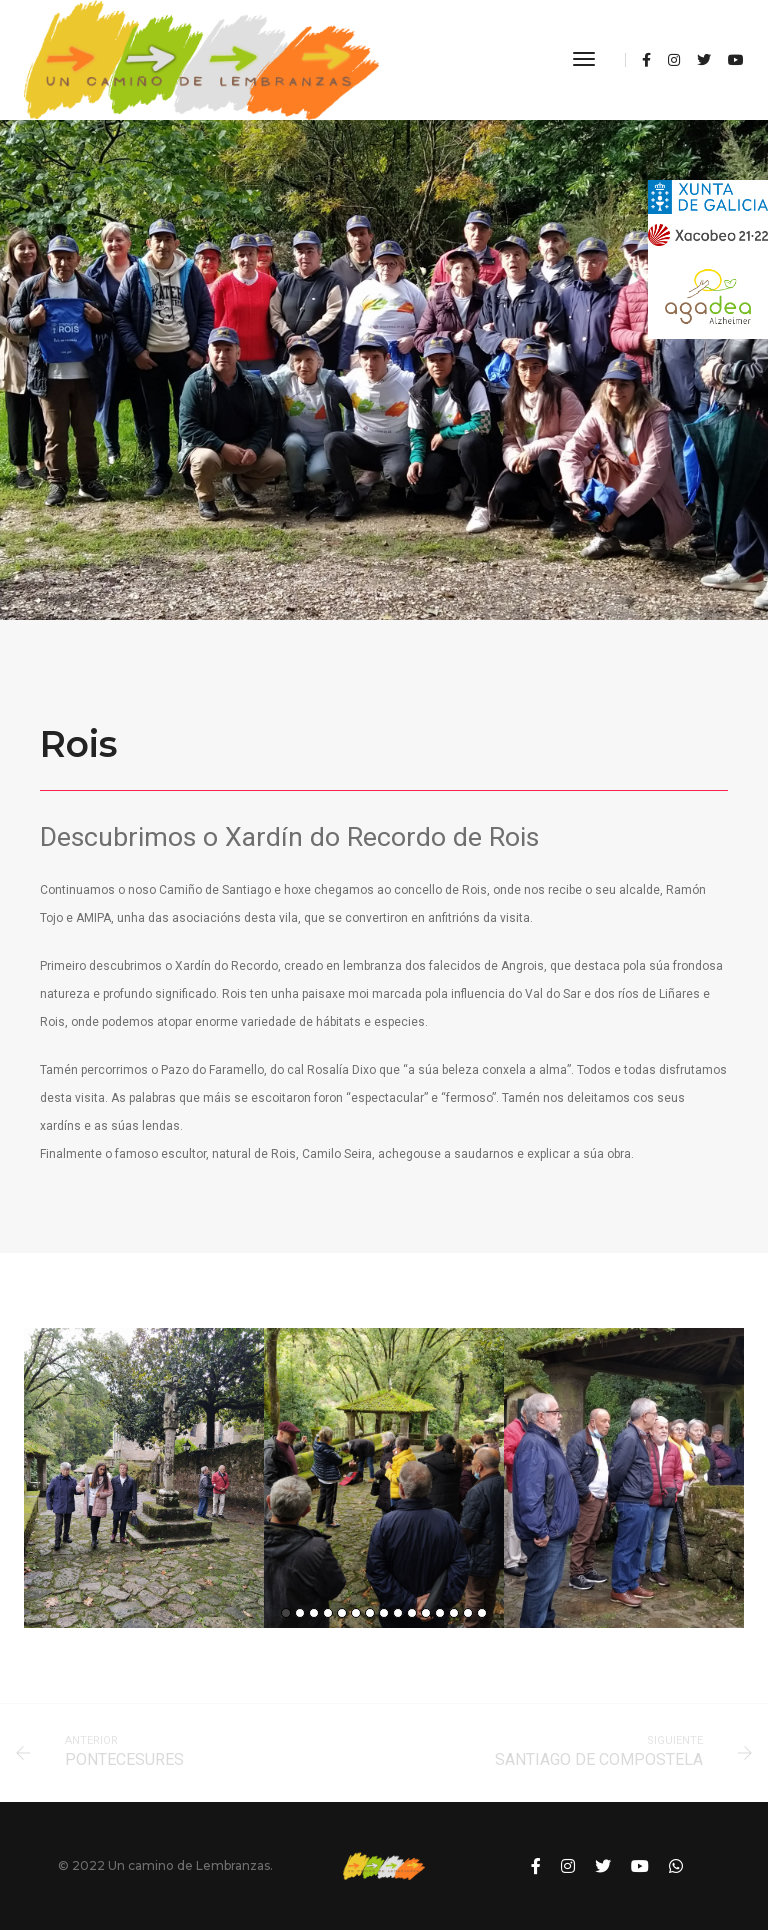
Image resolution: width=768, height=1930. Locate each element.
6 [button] (356, 1613)
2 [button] (300, 1613)
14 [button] (468, 1613)
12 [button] (440, 1613)
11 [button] (426, 1613)
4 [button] (328, 1613)
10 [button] (412, 1613)
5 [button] (342, 1613)
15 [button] (482, 1613)
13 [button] (454, 1613)
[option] (144, 1478)
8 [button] (384, 1613)
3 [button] (314, 1613)
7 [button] (370, 1613)
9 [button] (398, 1613)
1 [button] (286, 1613)
